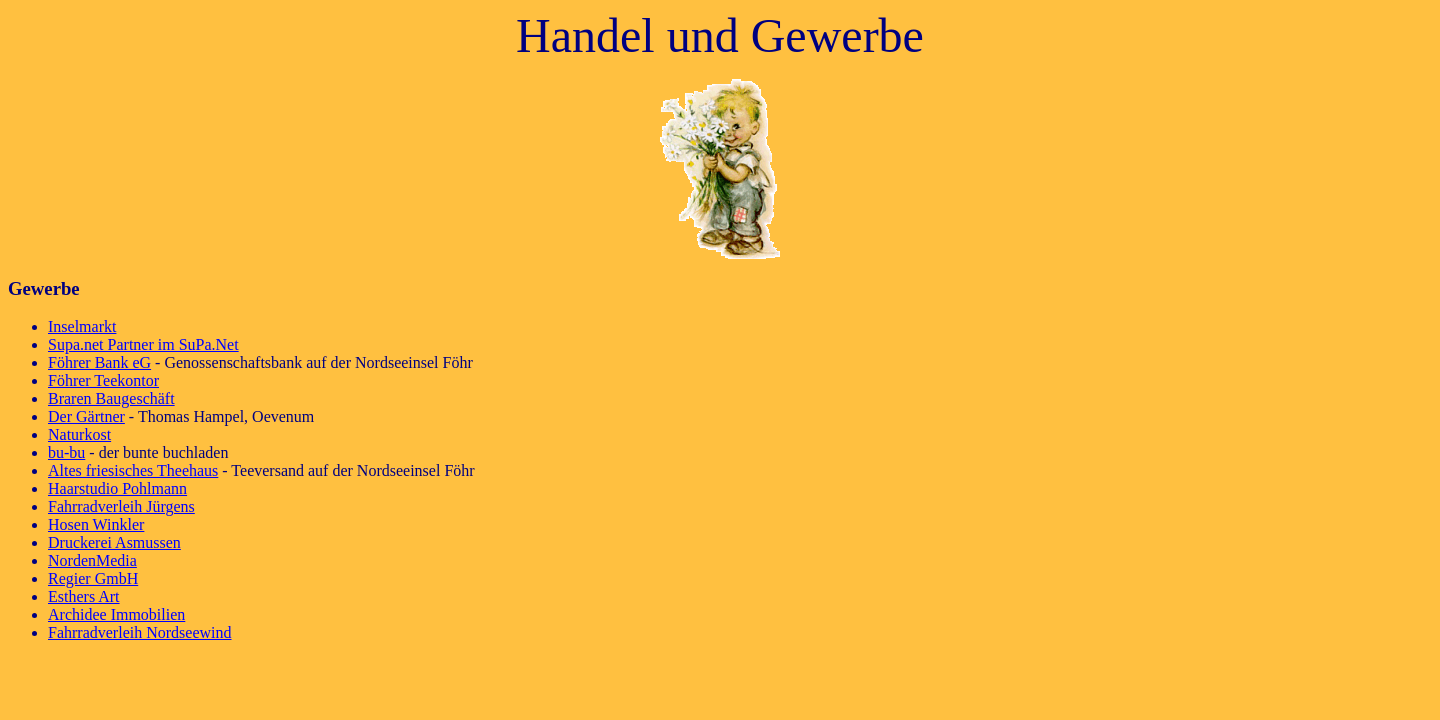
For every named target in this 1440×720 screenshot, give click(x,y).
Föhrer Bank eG (99, 362)
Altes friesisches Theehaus (133, 470)
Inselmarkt (82, 326)
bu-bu (66, 452)
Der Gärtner (86, 416)
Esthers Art (84, 596)
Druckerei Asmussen (114, 542)
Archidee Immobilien (116, 614)
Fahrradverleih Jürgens (121, 506)
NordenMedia (92, 560)
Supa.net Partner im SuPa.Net (143, 344)
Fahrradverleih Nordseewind (140, 632)
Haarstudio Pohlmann (117, 488)
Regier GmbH (93, 578)
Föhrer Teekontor (103, 380)
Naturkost (79, 434)
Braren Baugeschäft (111, 398)
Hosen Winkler (96, 524)
